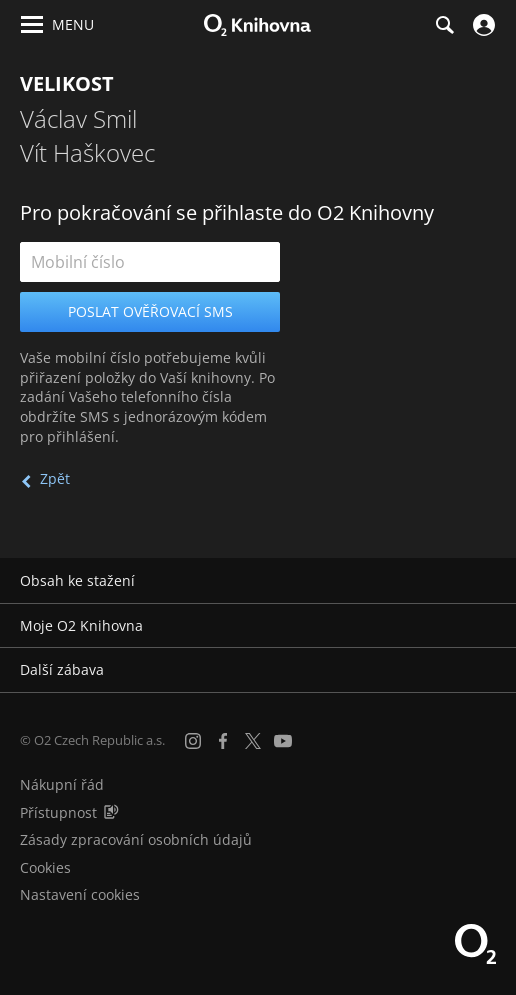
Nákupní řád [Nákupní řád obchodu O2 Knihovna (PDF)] (62, 784)
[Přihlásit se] (481, 25)
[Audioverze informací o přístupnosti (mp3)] (111, 812)
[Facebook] (223, 741)
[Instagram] (193, 741)
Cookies (45, 867)
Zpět (55, 478)
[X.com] (253, 741)
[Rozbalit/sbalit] (488, 581)
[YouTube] (283, 741)
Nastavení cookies (80, 894)
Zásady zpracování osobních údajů (136, 839)
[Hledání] (444, 25)
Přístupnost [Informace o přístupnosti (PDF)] (58, 812)
